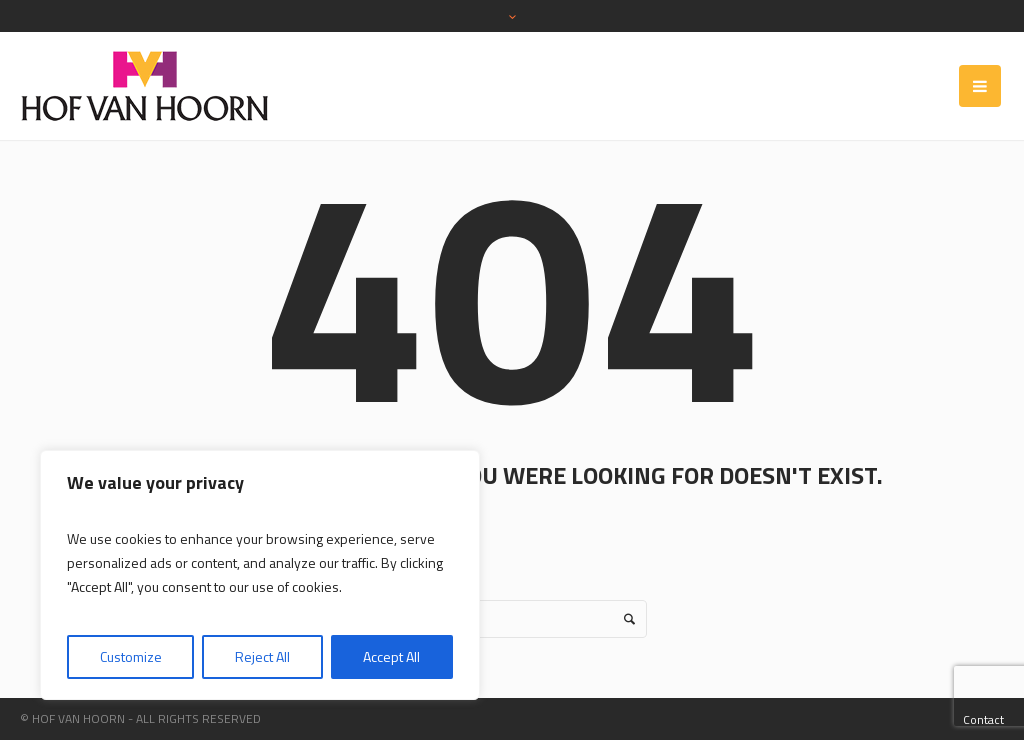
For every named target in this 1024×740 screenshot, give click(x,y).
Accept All (391, 656)
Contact (983, 719)
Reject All (262, 656)
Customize (131, 656)
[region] (260, 575)
